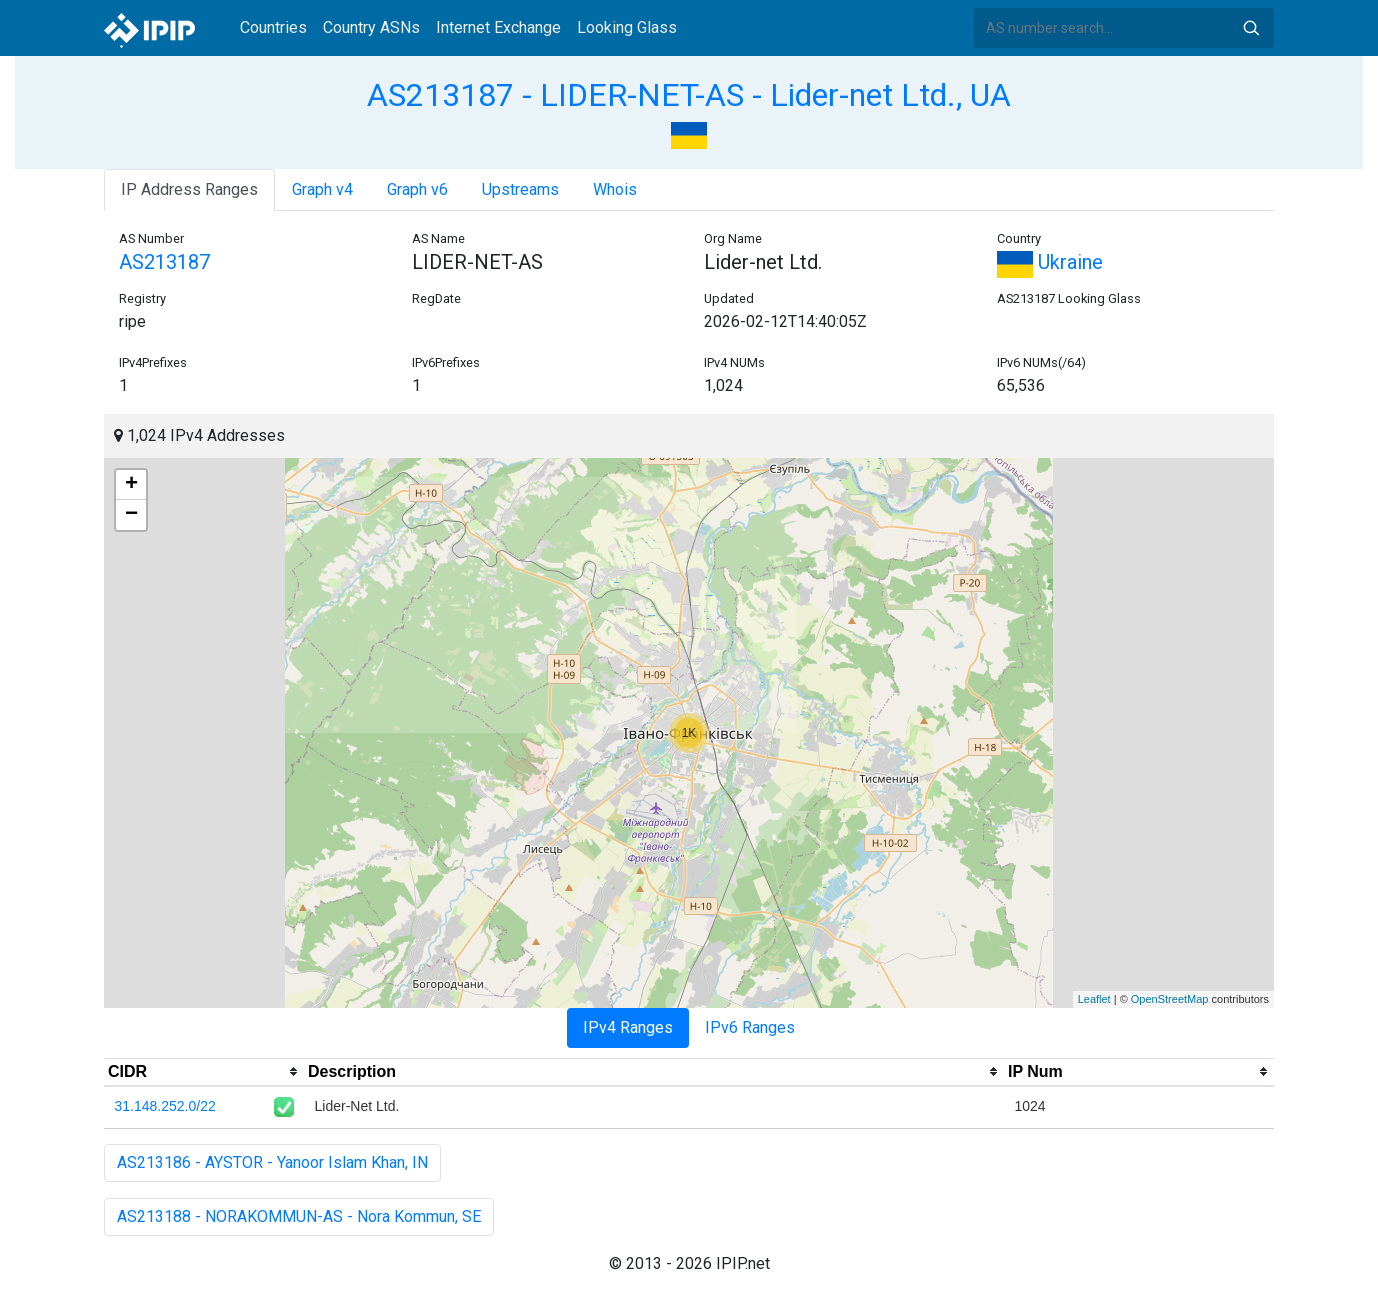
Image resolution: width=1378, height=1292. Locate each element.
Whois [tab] (615, 189)
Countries (273, 27)
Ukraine (1050, 262)
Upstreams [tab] (520, 189)
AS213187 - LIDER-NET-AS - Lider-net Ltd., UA (689, 95)
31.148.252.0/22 (165, 1106)
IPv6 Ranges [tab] (750, 1027)
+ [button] (131, 485)
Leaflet (1094, 999)
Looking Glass (627, 27)
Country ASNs (371, 27)
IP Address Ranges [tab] (189, 189)
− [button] (131, 515)
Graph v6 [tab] (417, 189)
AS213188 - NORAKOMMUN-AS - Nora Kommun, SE (299, 1216)
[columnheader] (204, 1072)
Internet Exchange (498, 27)
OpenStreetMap (1170, 999)
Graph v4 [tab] (322, 189)
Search (1251, 28)
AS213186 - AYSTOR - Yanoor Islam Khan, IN (272, 1162)
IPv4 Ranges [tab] (628, 1027)
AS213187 (164, 262)
